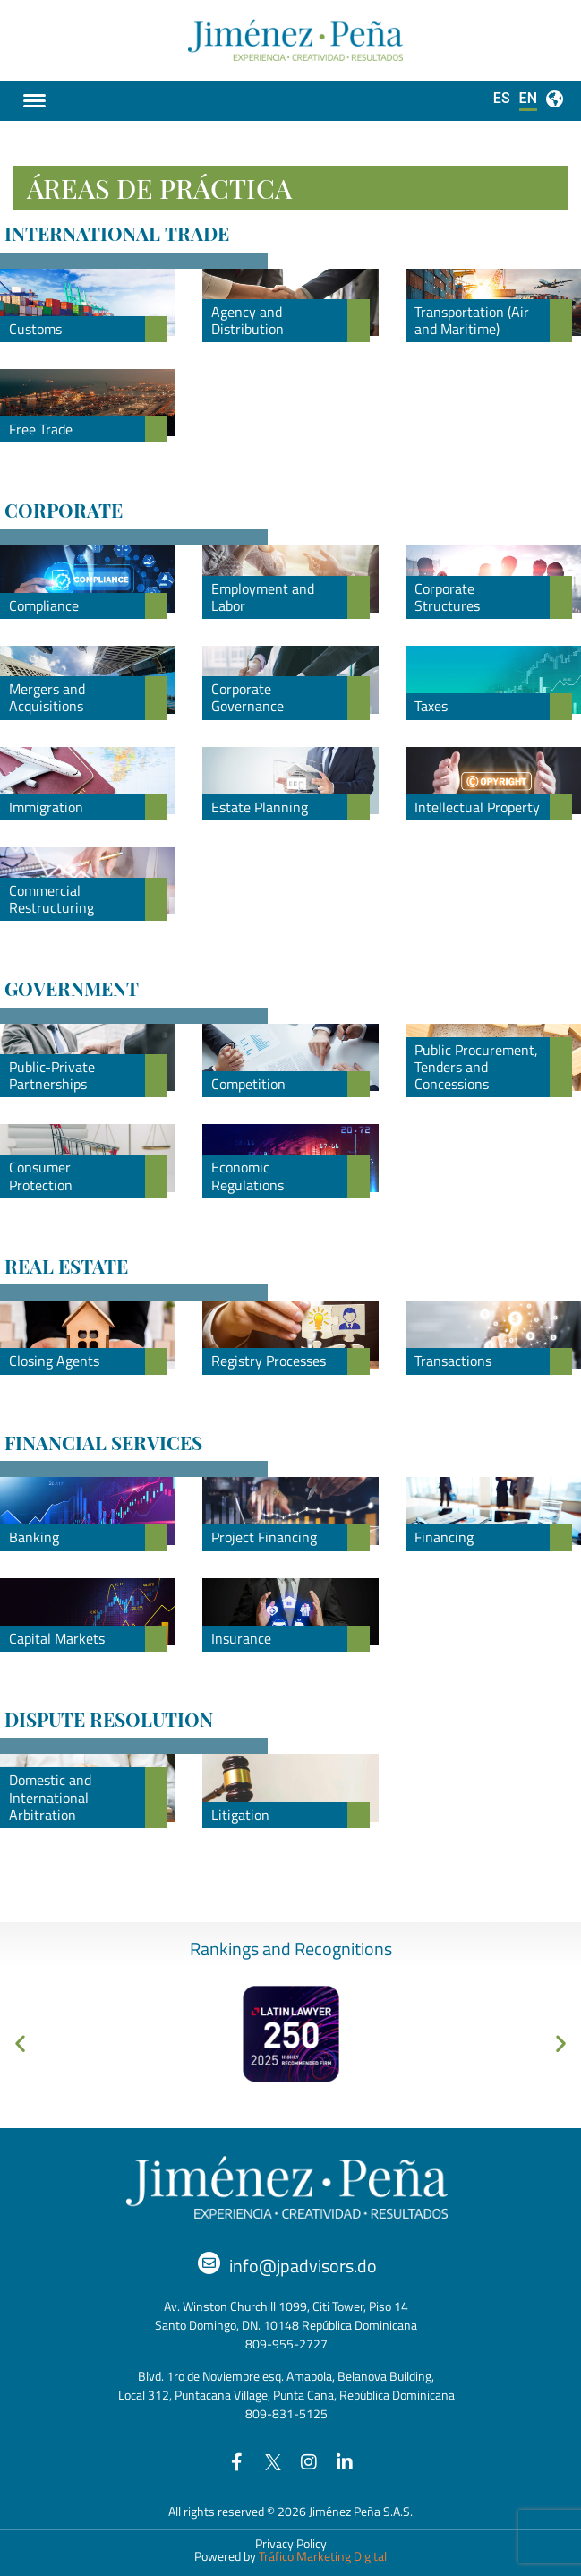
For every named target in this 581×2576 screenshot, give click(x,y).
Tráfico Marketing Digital (323, 2555)
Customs (35, 328)
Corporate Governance (247, 697)
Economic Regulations (247, 1175)
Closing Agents (54, 1360)
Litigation (240, 1814)
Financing (444, 1537)
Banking (34, 1537)
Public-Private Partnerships (52, 1075)
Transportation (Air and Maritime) (471, 320)
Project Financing (264, 1537)
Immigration (46, 807)
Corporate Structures (447, 597)
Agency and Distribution (247, 320)
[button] (20, 2042)
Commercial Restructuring (51, 899)
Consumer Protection (41, 1175)
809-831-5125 (286, 2413)
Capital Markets (57, 1638)
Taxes (431, 706)
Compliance (44, 605)
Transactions (452, 1360)
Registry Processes (268, 1360)
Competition (248, 1084)
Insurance (241, 1638)
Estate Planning (259, 807)
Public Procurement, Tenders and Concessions (476, 1067)
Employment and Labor (262, 597)
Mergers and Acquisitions (47, 697)
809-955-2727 (286, 2343)
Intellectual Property (477, 807)
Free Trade (41, 429)
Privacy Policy (291, 2543)
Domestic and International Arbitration (50, 1797)
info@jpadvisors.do (303, 2266)
